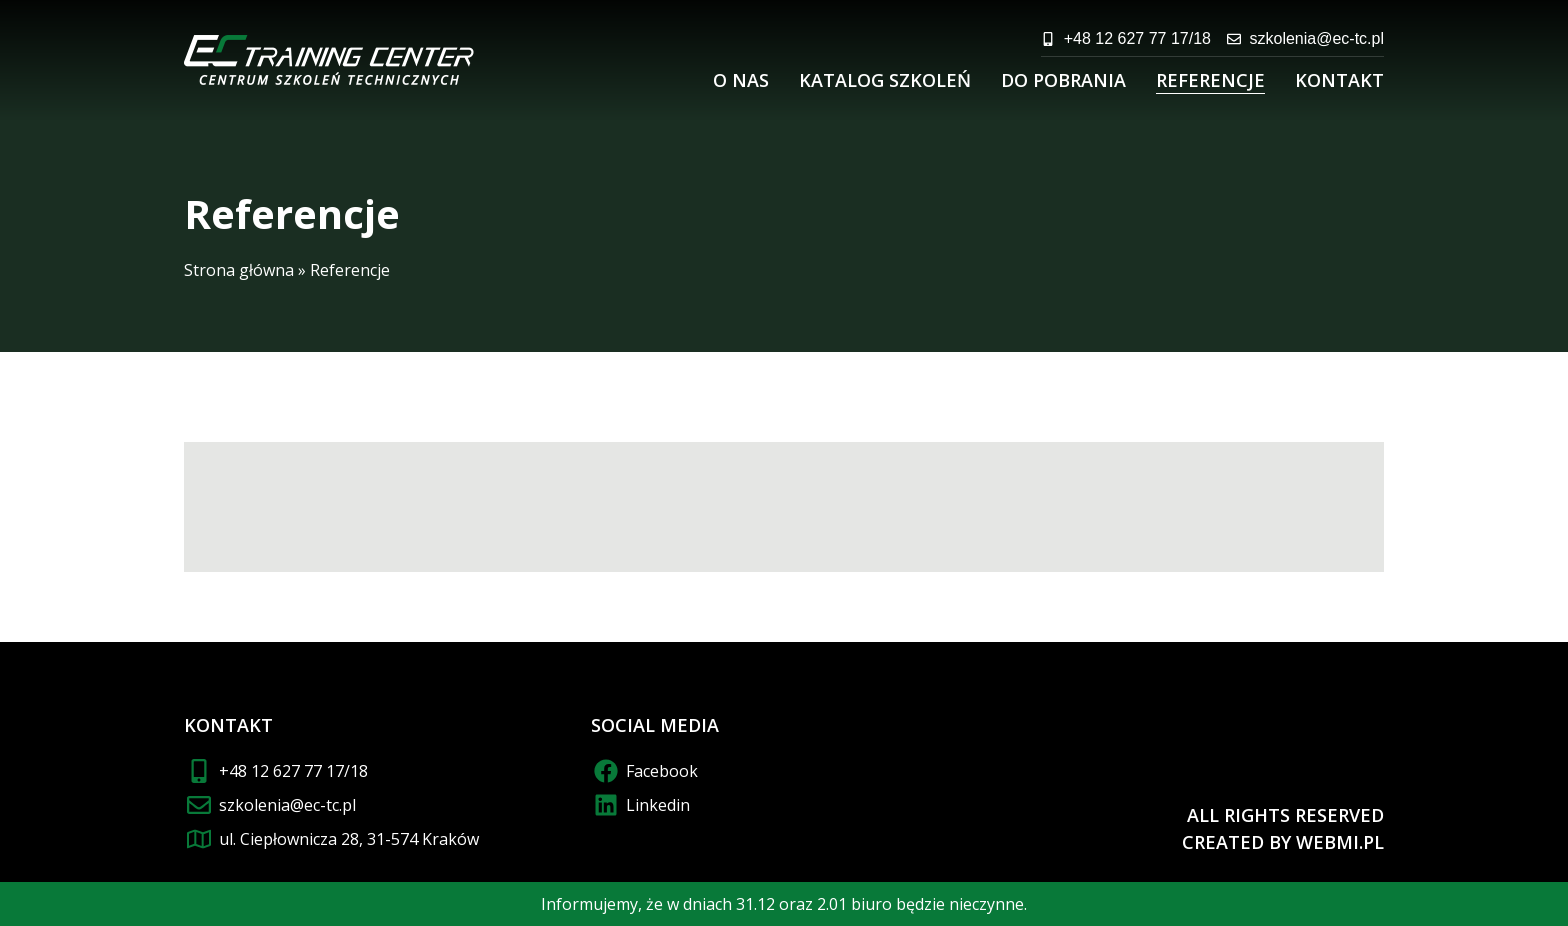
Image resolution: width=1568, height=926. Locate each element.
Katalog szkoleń (885, 80)
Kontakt (1339, 80)
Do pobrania (1063, 80)
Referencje (1210, 80)
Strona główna (239, 270)
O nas (741, 80)
